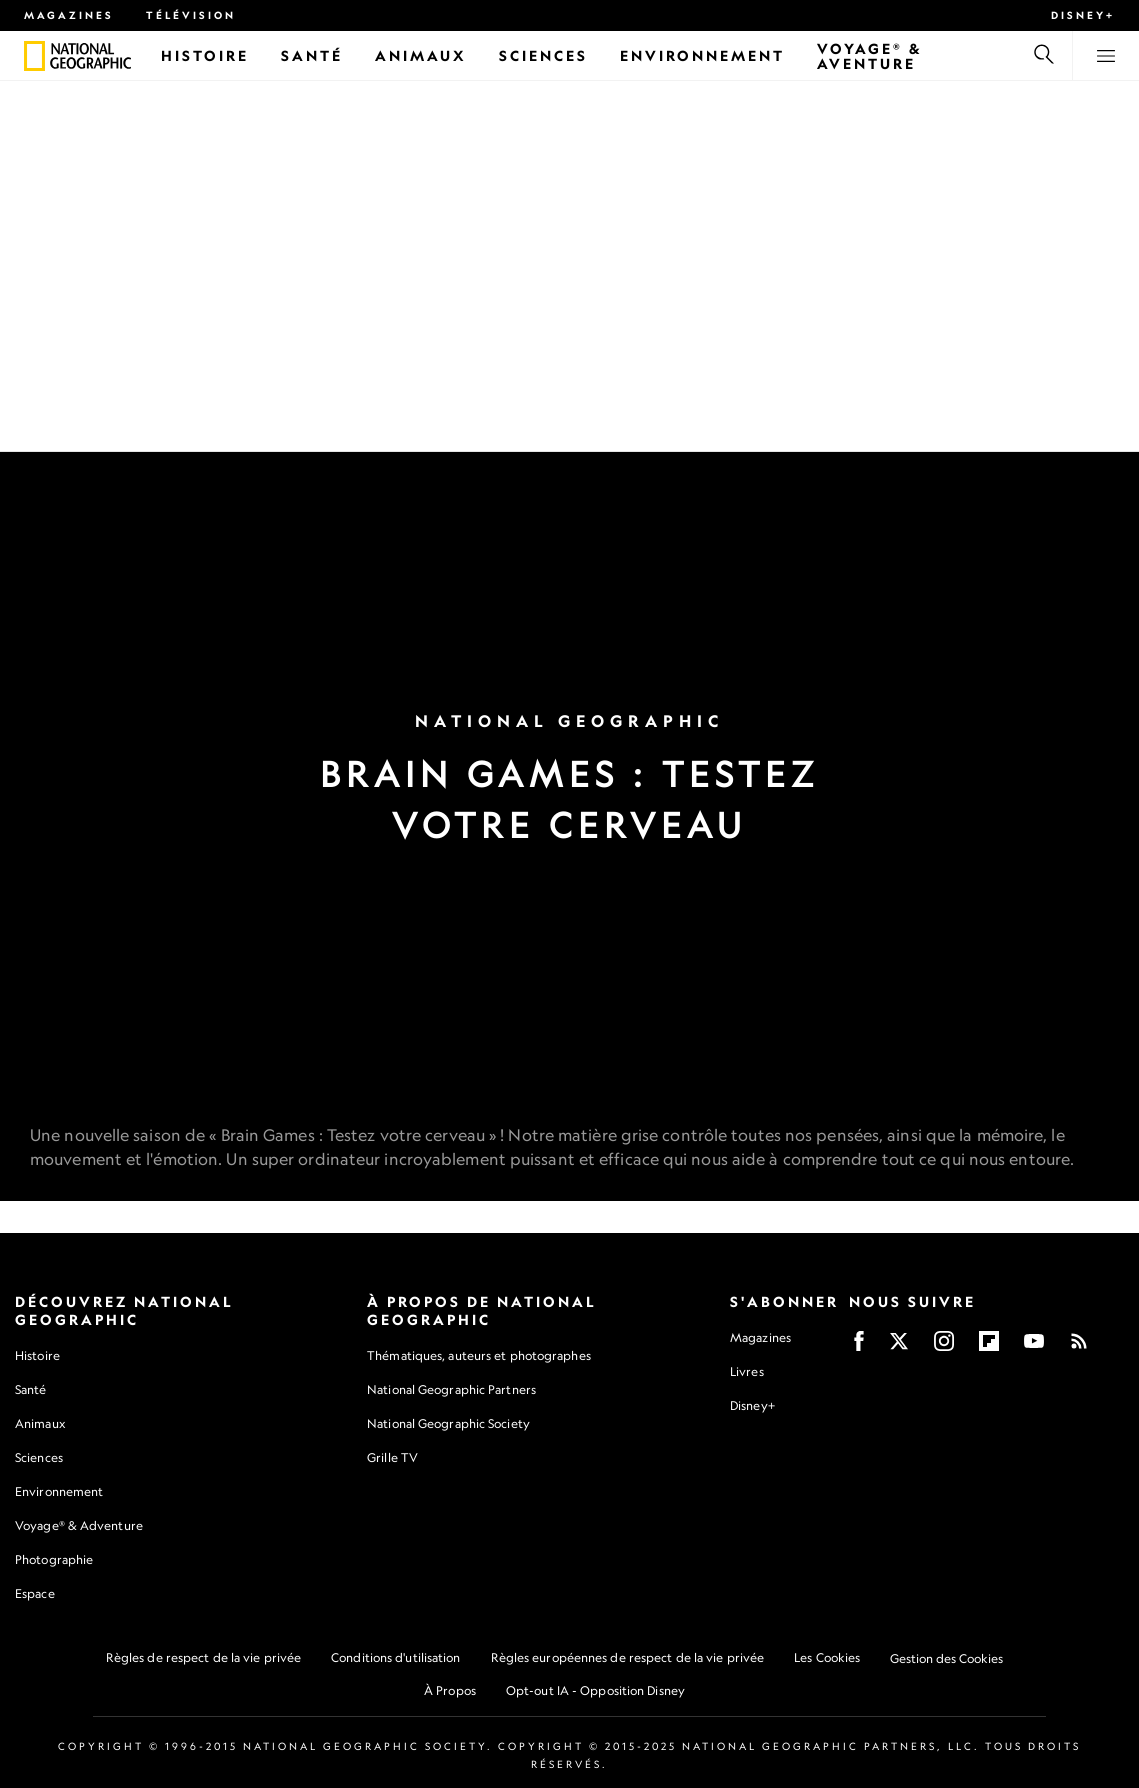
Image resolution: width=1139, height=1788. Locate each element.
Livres (747, 1372)
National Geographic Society (448, 1423)
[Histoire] (205, 55)
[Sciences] (543, 55)
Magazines (69, 15)
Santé (31, 1389)
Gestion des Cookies (946, 1658)
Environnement (59, 1491)
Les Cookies (827, 1657)
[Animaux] (421, 55)
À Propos (450, 1690)
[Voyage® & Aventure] (908, 55)
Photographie (54, 1559)
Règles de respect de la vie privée (203, 1657)
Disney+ (1083, 15)
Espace (35, 1593)
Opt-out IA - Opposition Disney (595, 1690)
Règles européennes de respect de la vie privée (628, 1657)
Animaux (40, 1423)
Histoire (37, 1355)
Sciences (39, 1457)
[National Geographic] (34, 56)
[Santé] (312, 55)
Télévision (191, 15)
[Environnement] (702, 55)
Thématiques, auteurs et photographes (479, 1355)
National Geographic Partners (451, 1389)
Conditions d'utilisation (395, 1657)
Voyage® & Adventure (79, 1525)
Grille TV (392, 1457)
